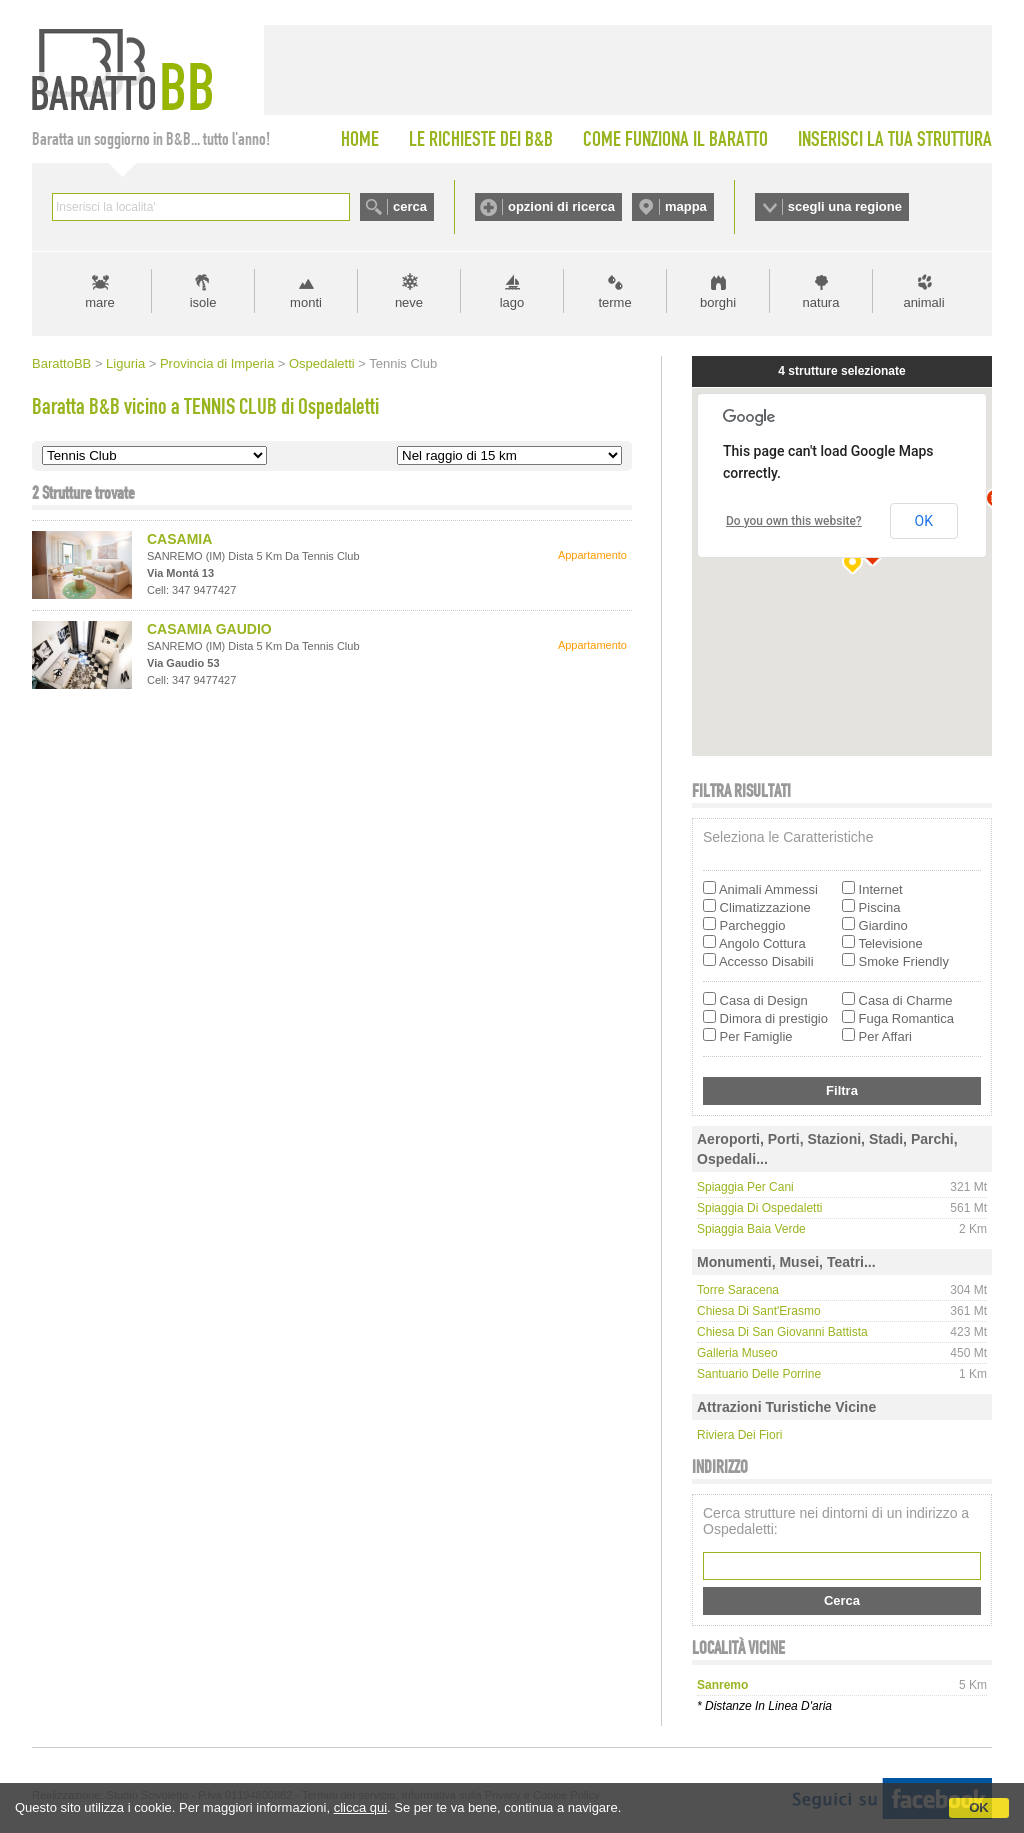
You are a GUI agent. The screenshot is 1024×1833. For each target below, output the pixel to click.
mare (100, 302)
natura (821, 302)
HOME (360, 139)
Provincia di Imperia (217, 363)
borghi (718, 302)
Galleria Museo (737, 1353)
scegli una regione (845, 206)
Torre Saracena (738, 1290)
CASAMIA (179, 539)
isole (203, 302)
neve (409, 302)
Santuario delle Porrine (759, 1374)
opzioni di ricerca (561, 206)
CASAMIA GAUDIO (209, 629)
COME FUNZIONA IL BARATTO (675, 139)
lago (512, 302)
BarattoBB (61, 363)
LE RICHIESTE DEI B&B (481, 139)
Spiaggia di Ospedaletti (759, 1208)
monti (306, 302)
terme (614, 302)
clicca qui (360, 1807)
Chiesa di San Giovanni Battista (782, 1332)
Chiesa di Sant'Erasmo (759, 1311)
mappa (686, 206)
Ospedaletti (322, 363)
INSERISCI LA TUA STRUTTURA (895, 139)
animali (923, 302)
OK (979, 1807)
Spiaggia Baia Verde (751, 1229)
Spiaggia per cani (745, 1187)
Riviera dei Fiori (739, 1435)
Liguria (125, 363)
